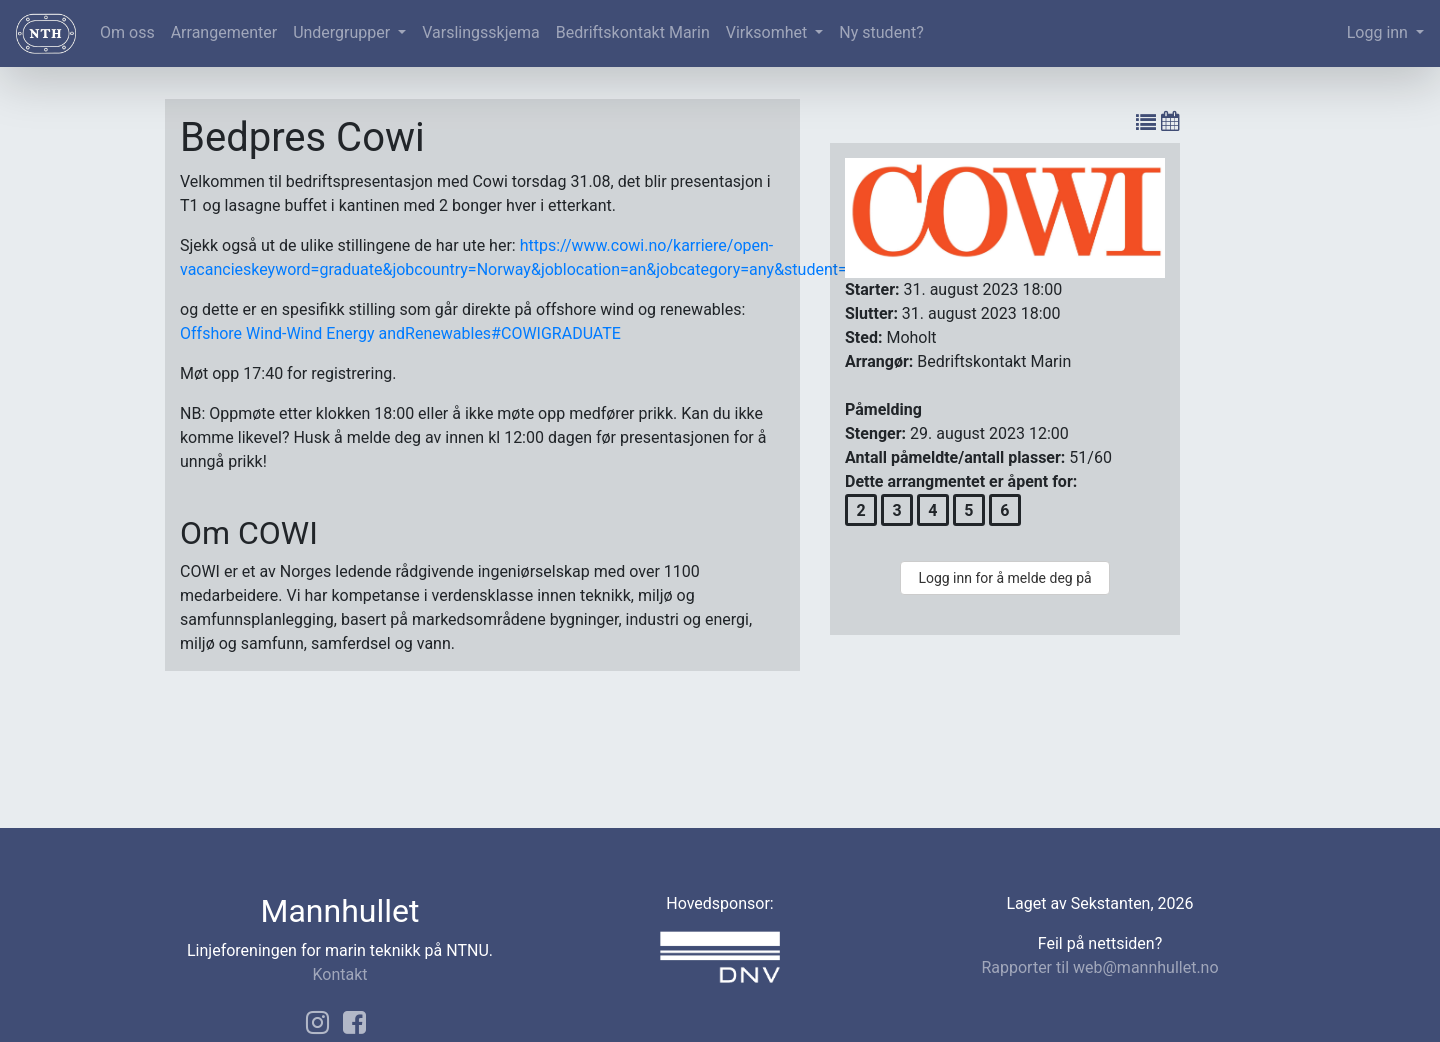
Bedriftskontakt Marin (633, 32)
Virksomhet (769, 32)
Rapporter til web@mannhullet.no (1099, 967)
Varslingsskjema (480, 32)
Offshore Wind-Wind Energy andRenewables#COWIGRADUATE (400, 333)
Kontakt (339, 974)
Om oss (127, 32)
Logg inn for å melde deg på (1004, 578)
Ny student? (881, 32)
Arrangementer (224, 32)
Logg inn (1379, 32)
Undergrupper (343, 32)
